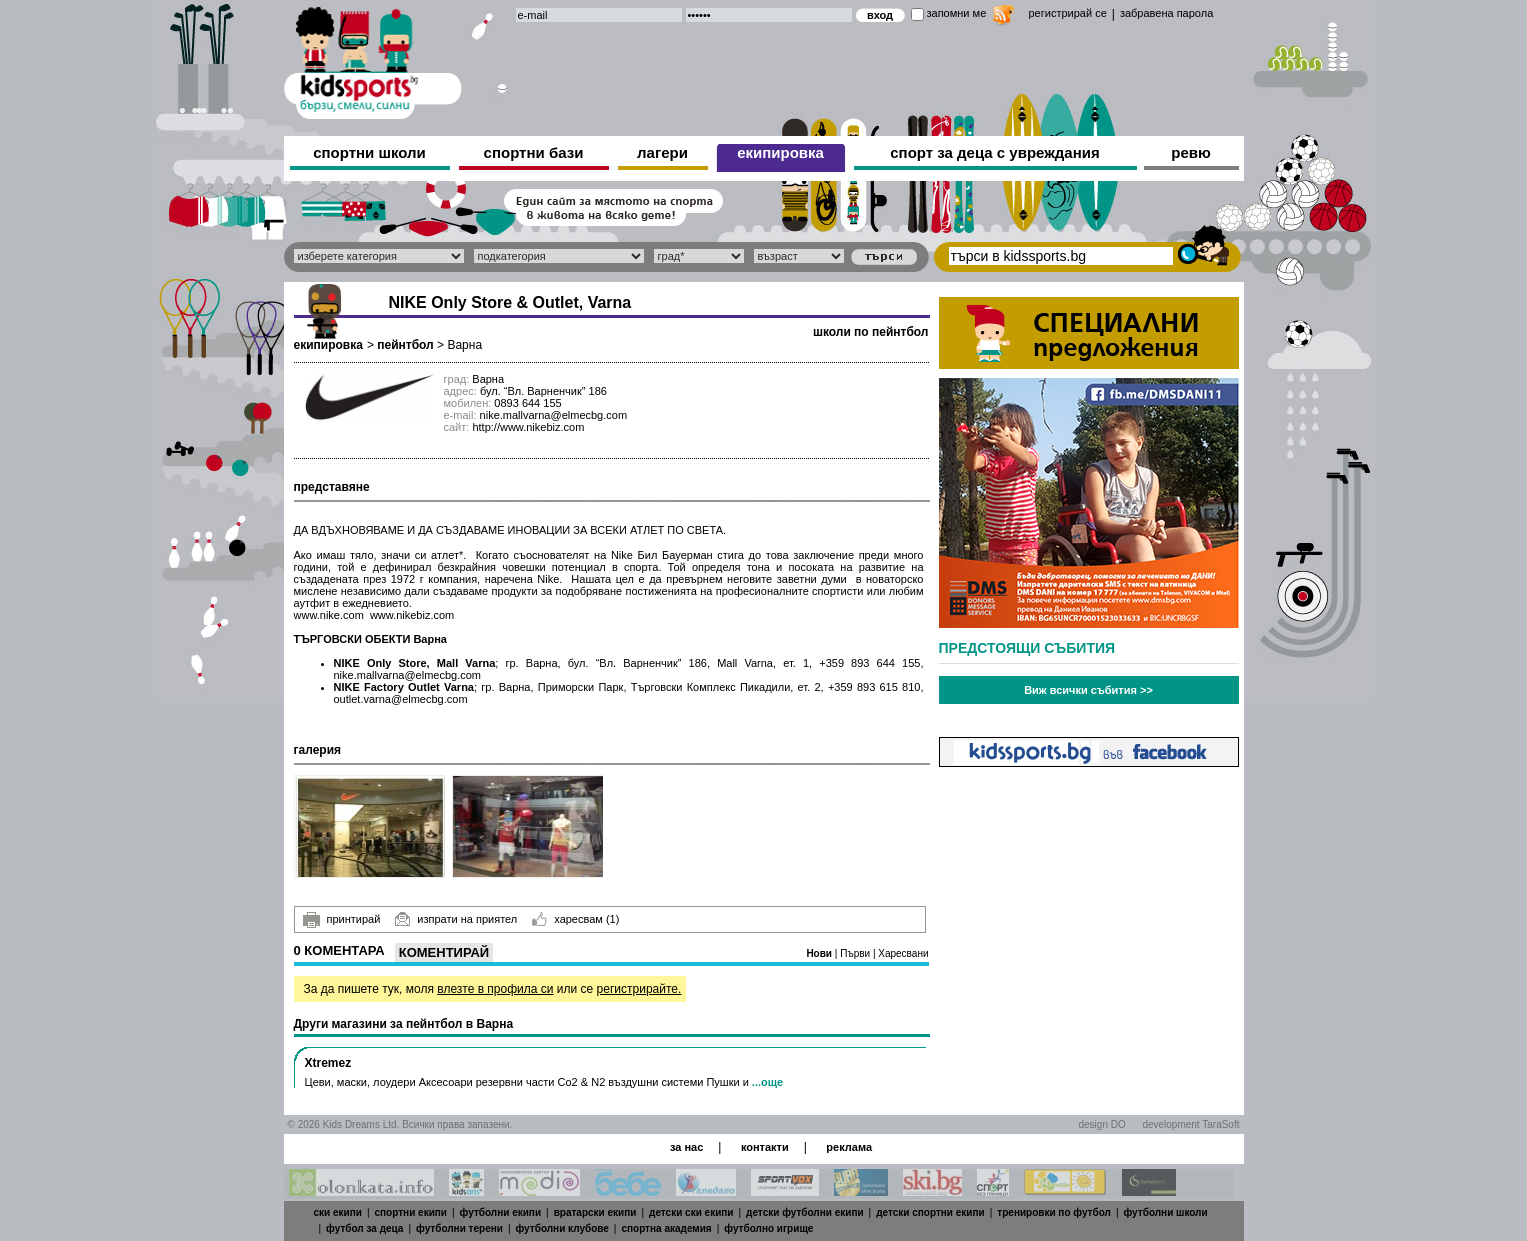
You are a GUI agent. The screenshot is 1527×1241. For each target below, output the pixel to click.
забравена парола (1166, 13)
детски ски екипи (691, 1212)
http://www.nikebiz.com (528, 427)
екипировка (780, 152)
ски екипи (338, 1212)
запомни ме (957, 13)
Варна (464, 345)
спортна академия (666, 1228)
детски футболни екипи (805, 1212)
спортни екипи (411, 1212)
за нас (686, 1147)
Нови (820, 953)
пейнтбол (405, 345)
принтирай (342, 920)
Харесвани (903, 953)
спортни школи (369, 152)
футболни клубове (562, 1228)
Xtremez (328, 1063)
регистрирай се (1068, 13)
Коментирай (444, 952)
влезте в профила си (495, 989)
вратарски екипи (595, 1212)
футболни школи (1166, 1212)
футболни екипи (500, 1212)
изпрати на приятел (456, 919)
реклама (849, 1147)
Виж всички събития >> (1088, 690)
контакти (765, 1147)
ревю (1191, 152)
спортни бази (534, 152)
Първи (856, 953)
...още (767, 1082)
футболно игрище (768, 1228)
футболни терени (459, 1228)
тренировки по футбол (1054, 1212)
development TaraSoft (1190, 1124)
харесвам (575, 919)
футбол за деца (364, 1228)
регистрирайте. (639, 989)
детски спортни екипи (930, 1212)
